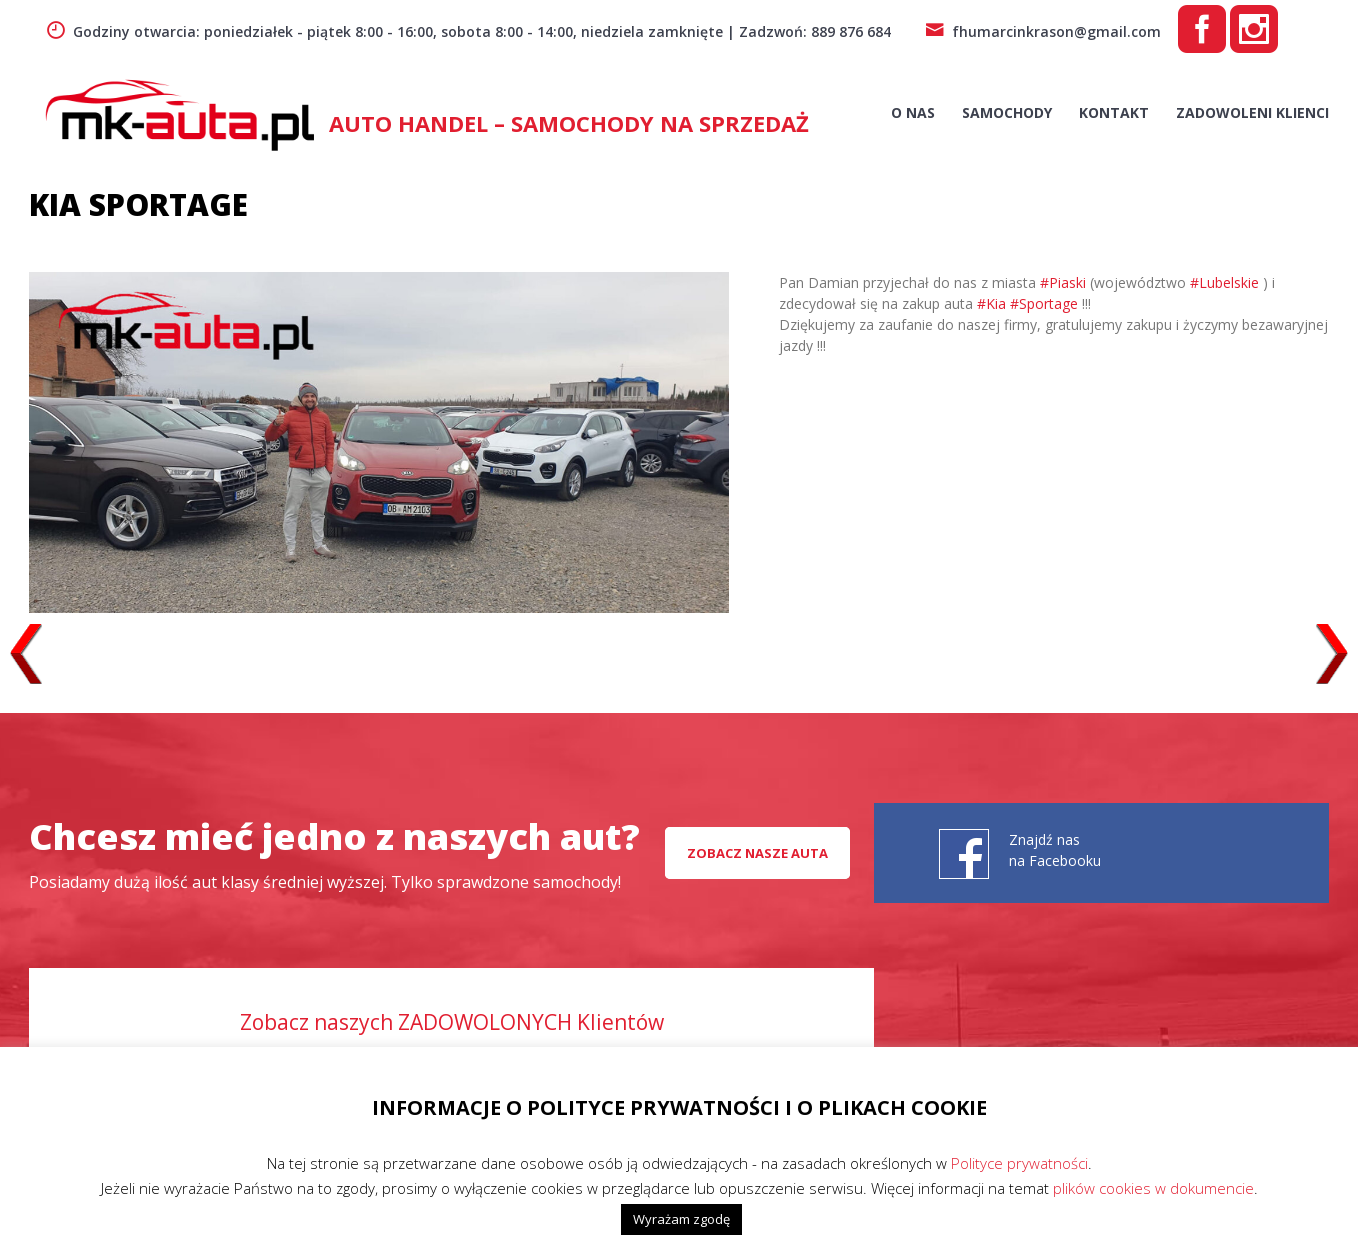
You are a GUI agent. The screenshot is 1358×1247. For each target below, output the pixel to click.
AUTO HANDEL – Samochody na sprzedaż (569, 123)
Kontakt (1114, 112)
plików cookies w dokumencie (1153, 1188)
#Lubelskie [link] (1224, 282)
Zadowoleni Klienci (1252, 112)
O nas (913, 112)
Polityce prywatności (1019, 1163)
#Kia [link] (991, 303)
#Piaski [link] (1063, 282)
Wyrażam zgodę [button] (681, 1219)
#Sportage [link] (1044, 303)
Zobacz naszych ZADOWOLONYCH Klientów (452, 1022)
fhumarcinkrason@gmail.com (1043, 31)
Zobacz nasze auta (757, 853)
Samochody (1007, 112)
